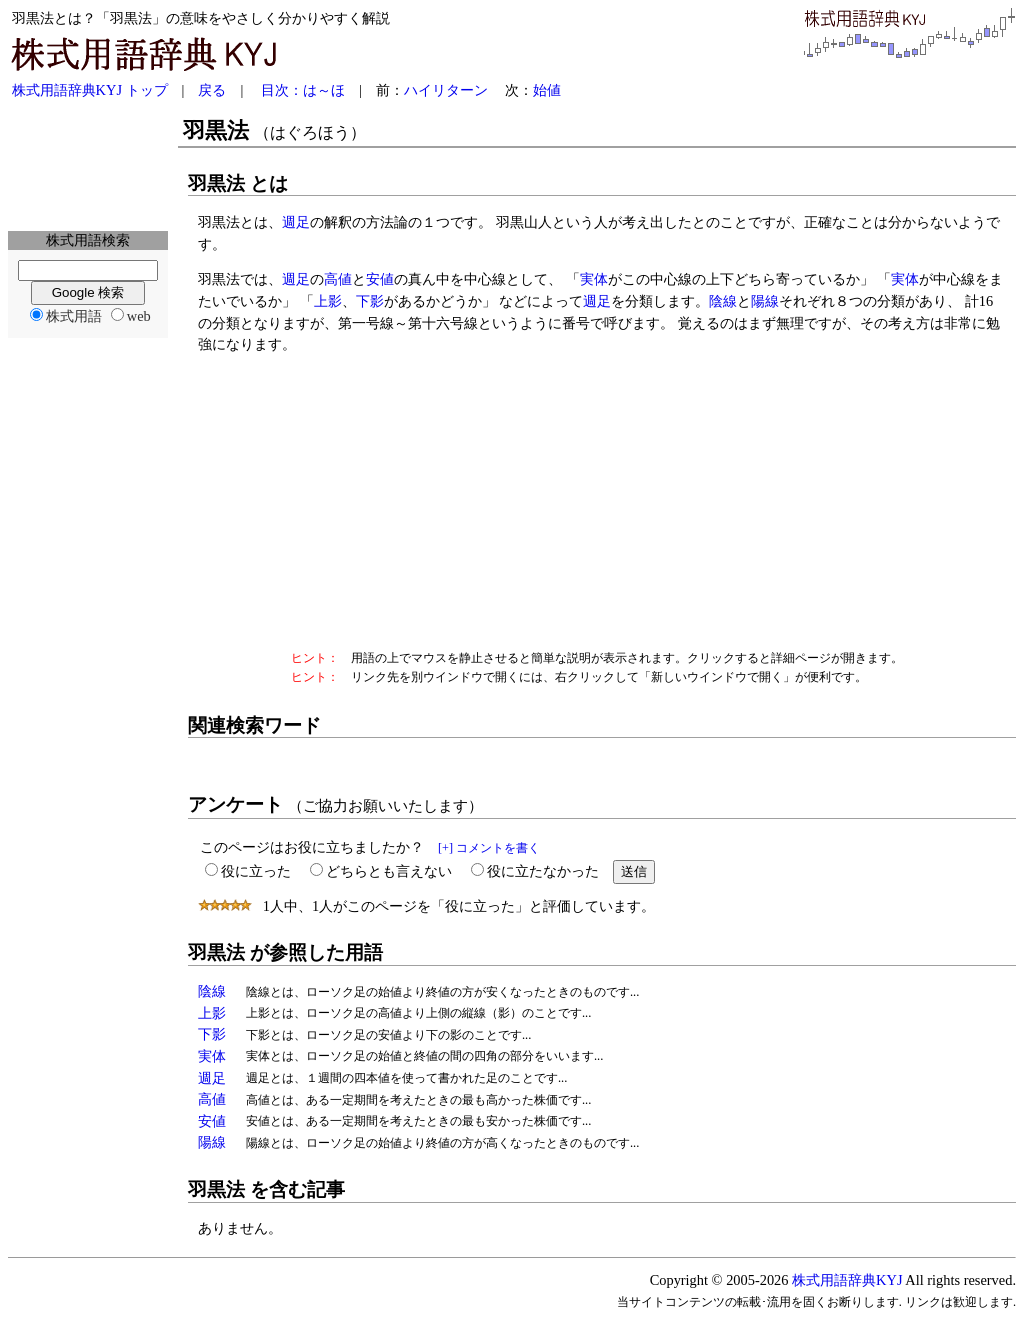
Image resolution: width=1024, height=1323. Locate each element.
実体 (594, 279)
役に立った (256, 871)
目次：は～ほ (303, 90)
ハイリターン (446, 90)
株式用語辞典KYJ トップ (90, 90)
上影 (328, 301)
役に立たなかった (543, 871)
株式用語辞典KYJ (847, 1280)
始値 (547, 90)
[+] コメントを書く (489, 848)
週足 (296, 222)
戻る (212, 90)
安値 (380, 279)
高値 (338, 279)
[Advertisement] (88, 166)
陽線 (765, 301)
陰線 (723, 301)
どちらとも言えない (389, 871)
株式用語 (74, 316)
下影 (370, 301)
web (139, 316)
